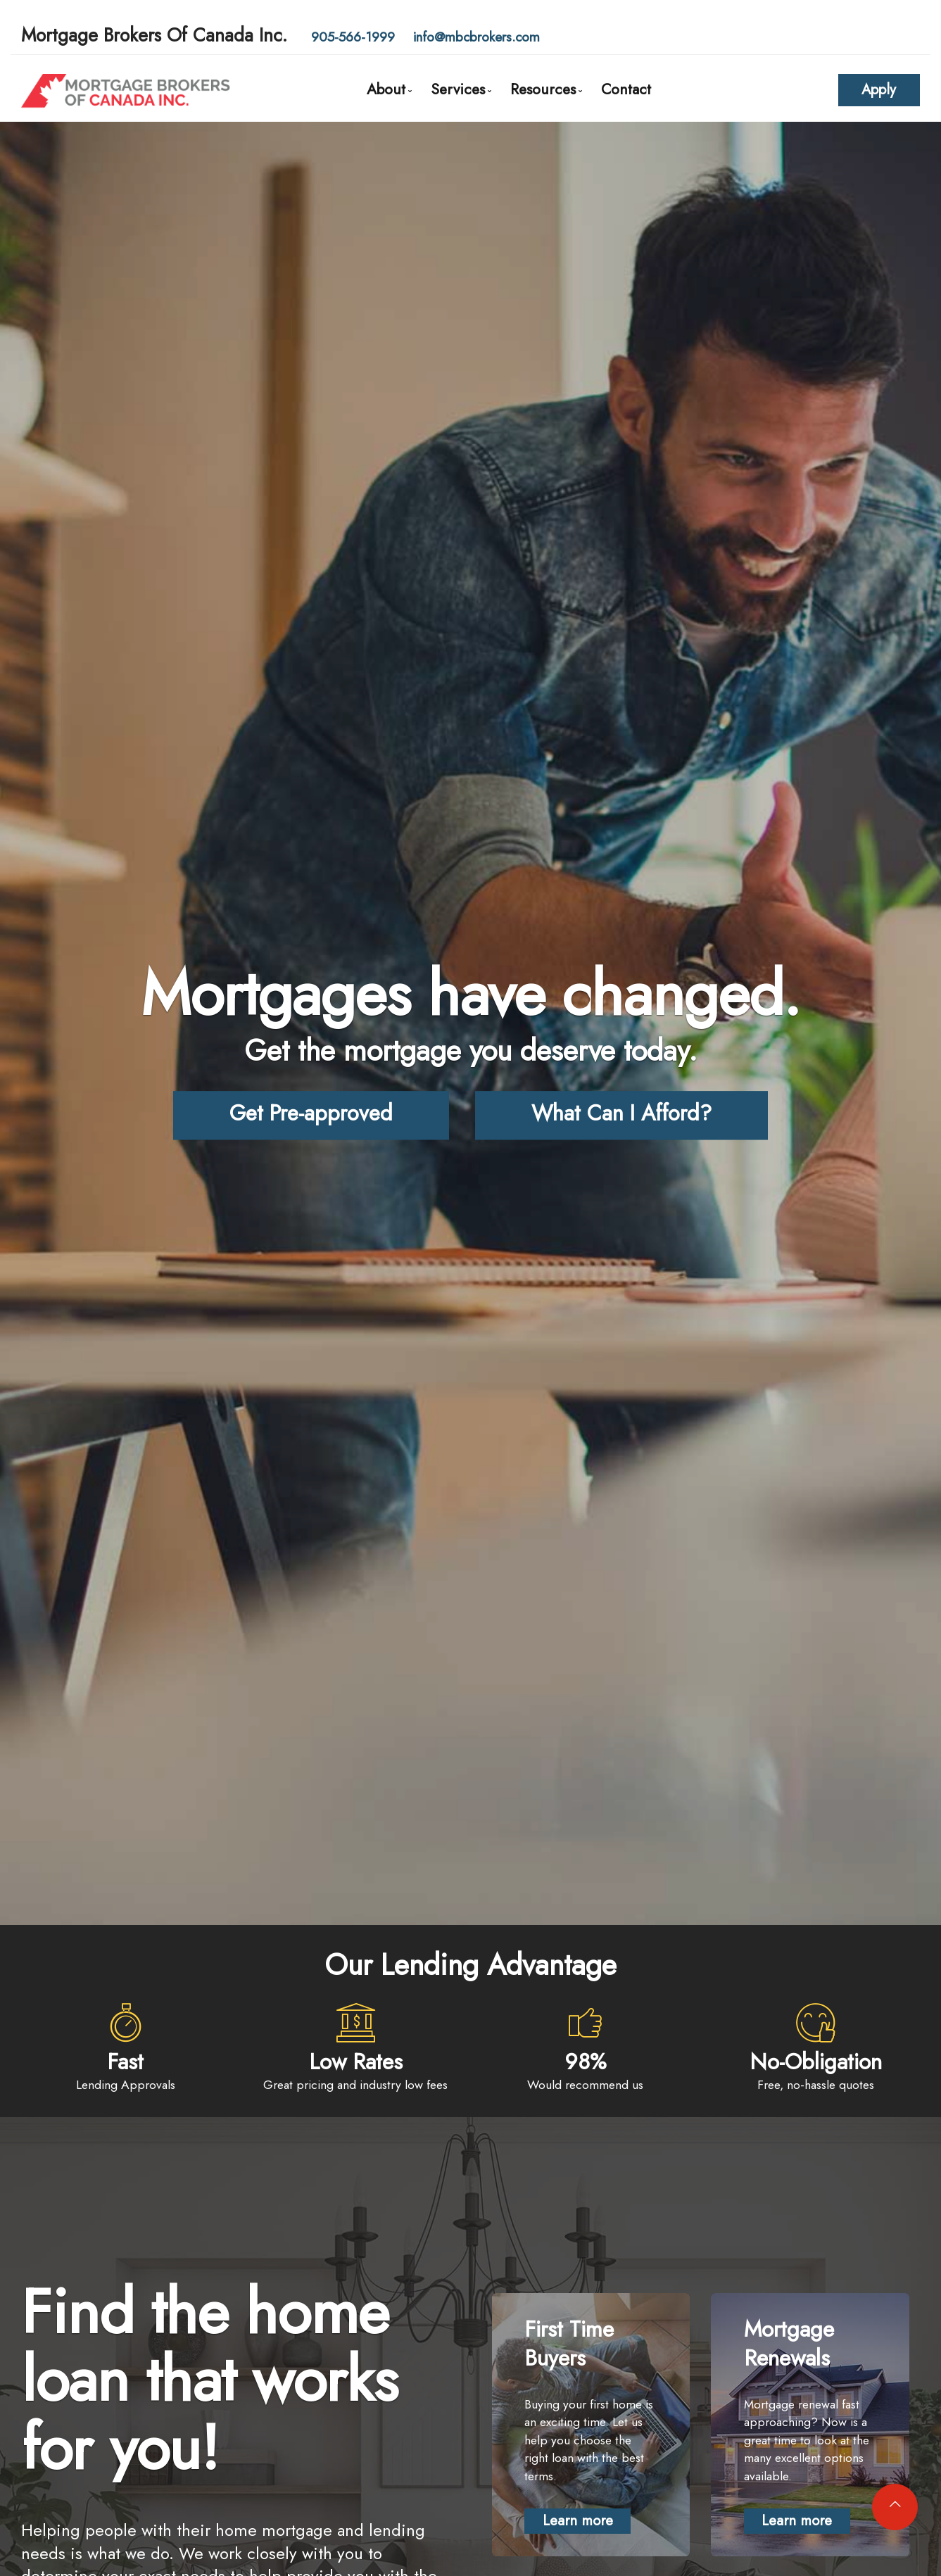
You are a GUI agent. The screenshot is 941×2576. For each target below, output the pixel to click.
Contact (626, 89)
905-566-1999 (353, 36)
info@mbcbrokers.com (476, 36)
